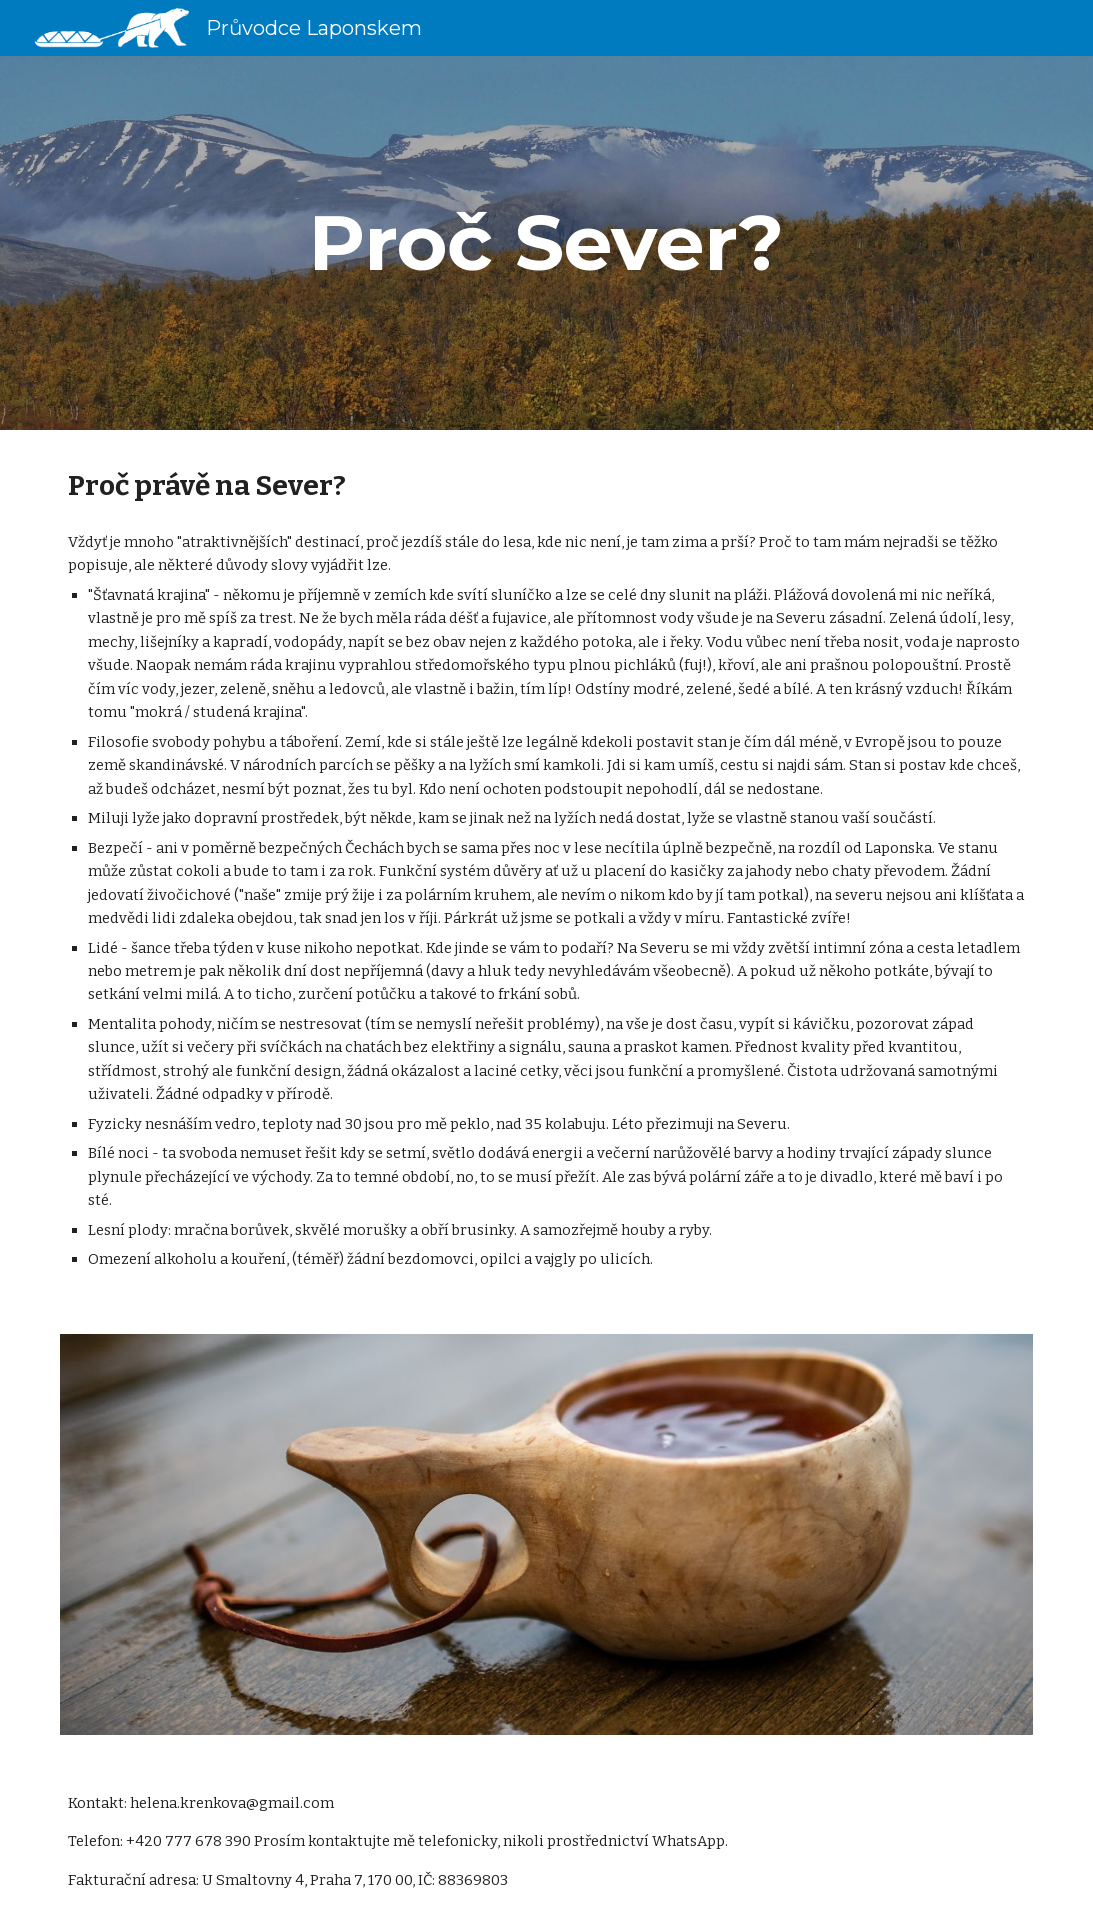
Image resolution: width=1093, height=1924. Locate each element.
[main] (547, 243)
